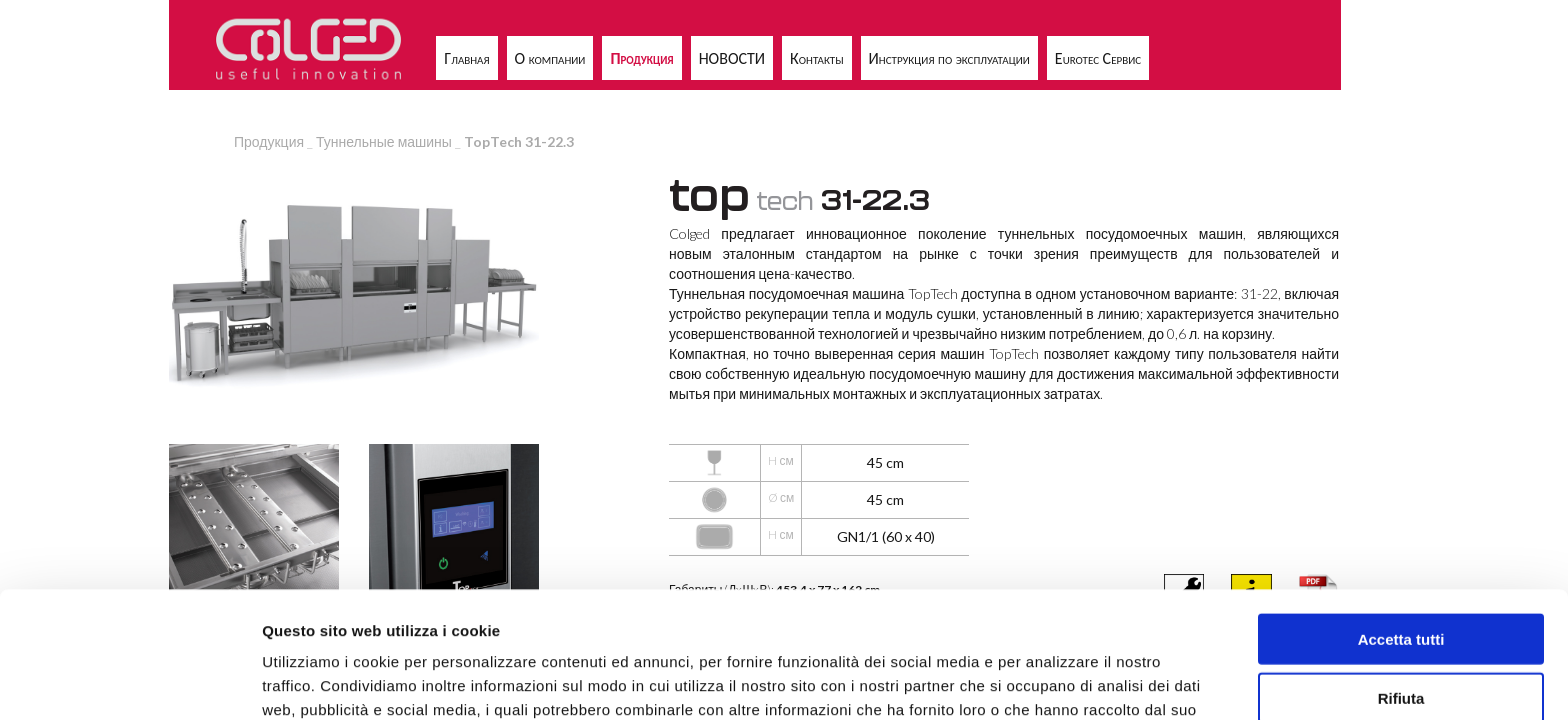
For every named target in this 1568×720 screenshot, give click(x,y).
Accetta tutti (1401, 520)
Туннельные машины (384, 141)
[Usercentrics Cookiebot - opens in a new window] (129, 681)
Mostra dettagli (1052, 680)
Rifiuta (1401, 579)
